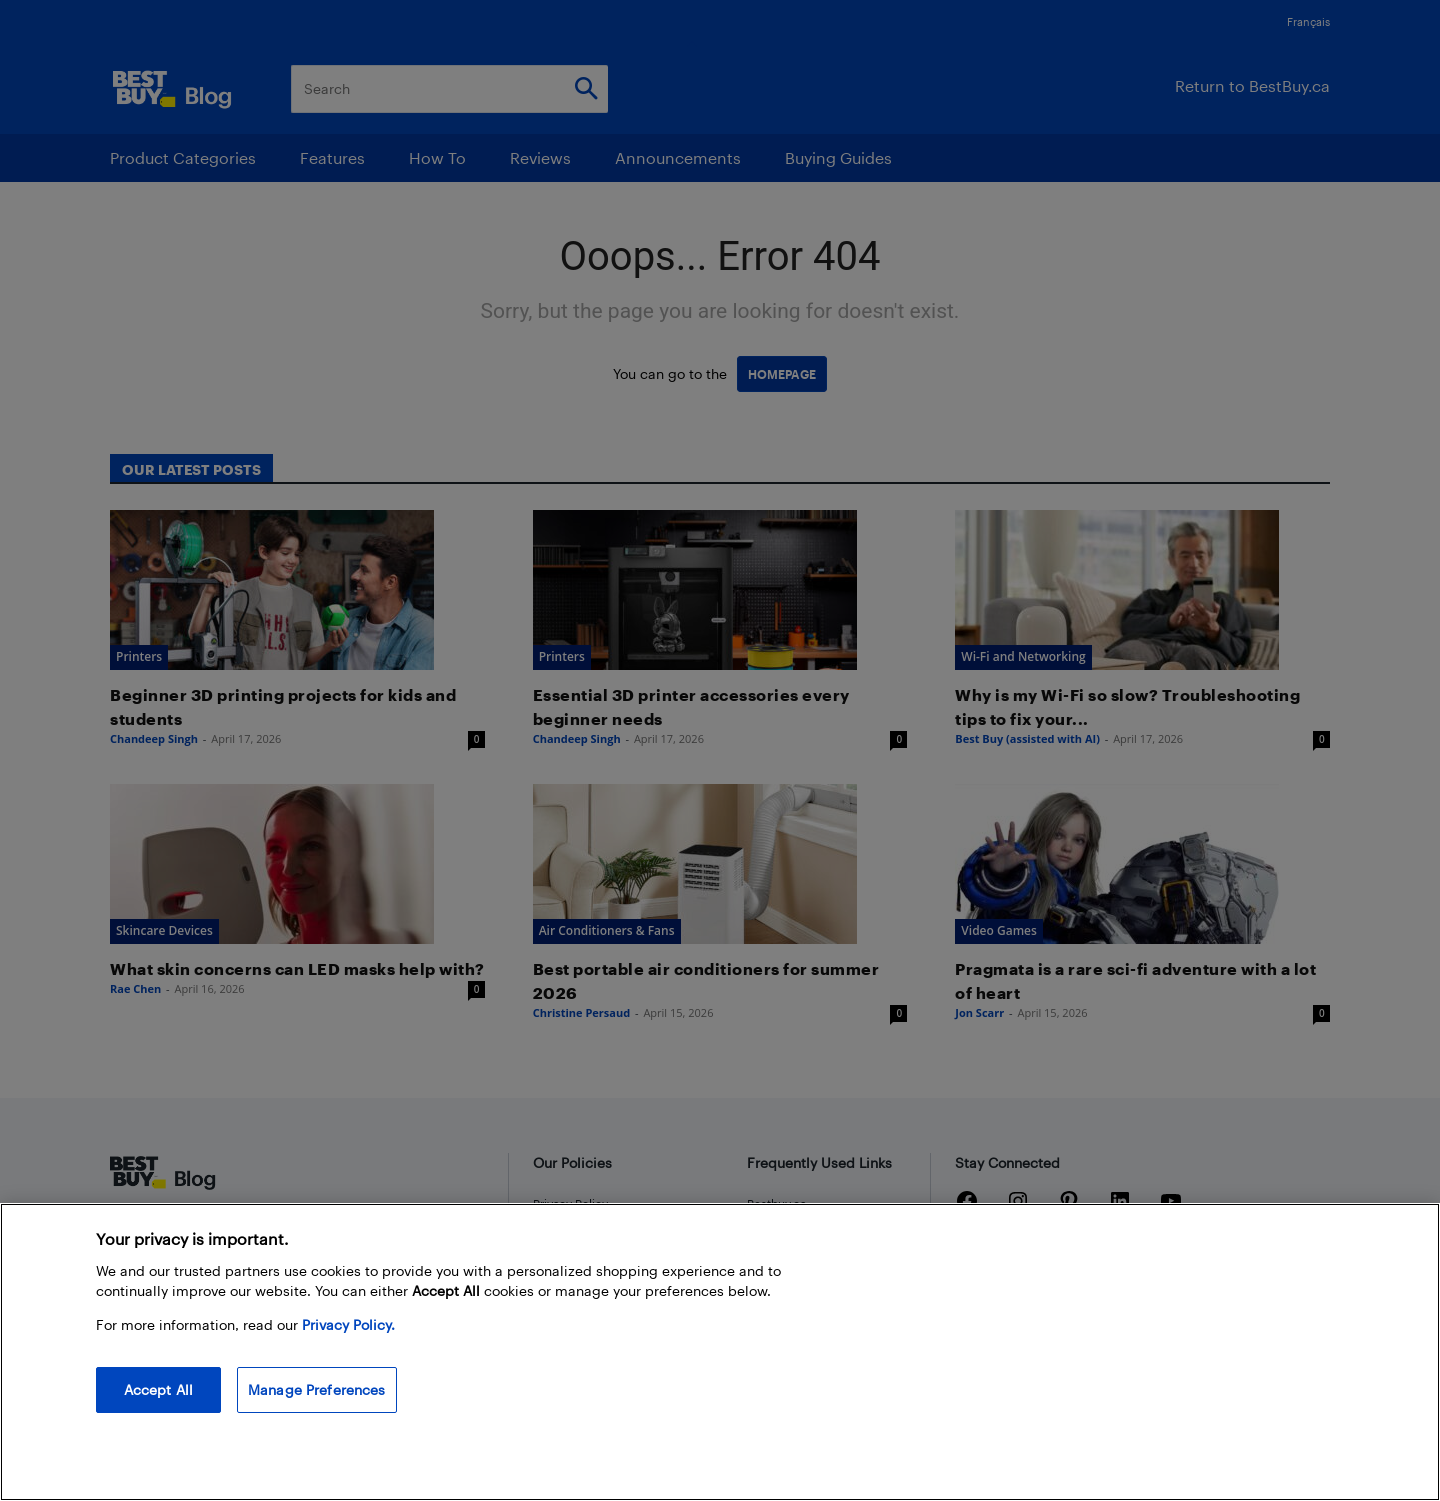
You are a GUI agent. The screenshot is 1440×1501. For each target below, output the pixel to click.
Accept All (158, 1389)
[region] (720, 1352)
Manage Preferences (317, 1389)
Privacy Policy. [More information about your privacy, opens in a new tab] (348, 1324)
